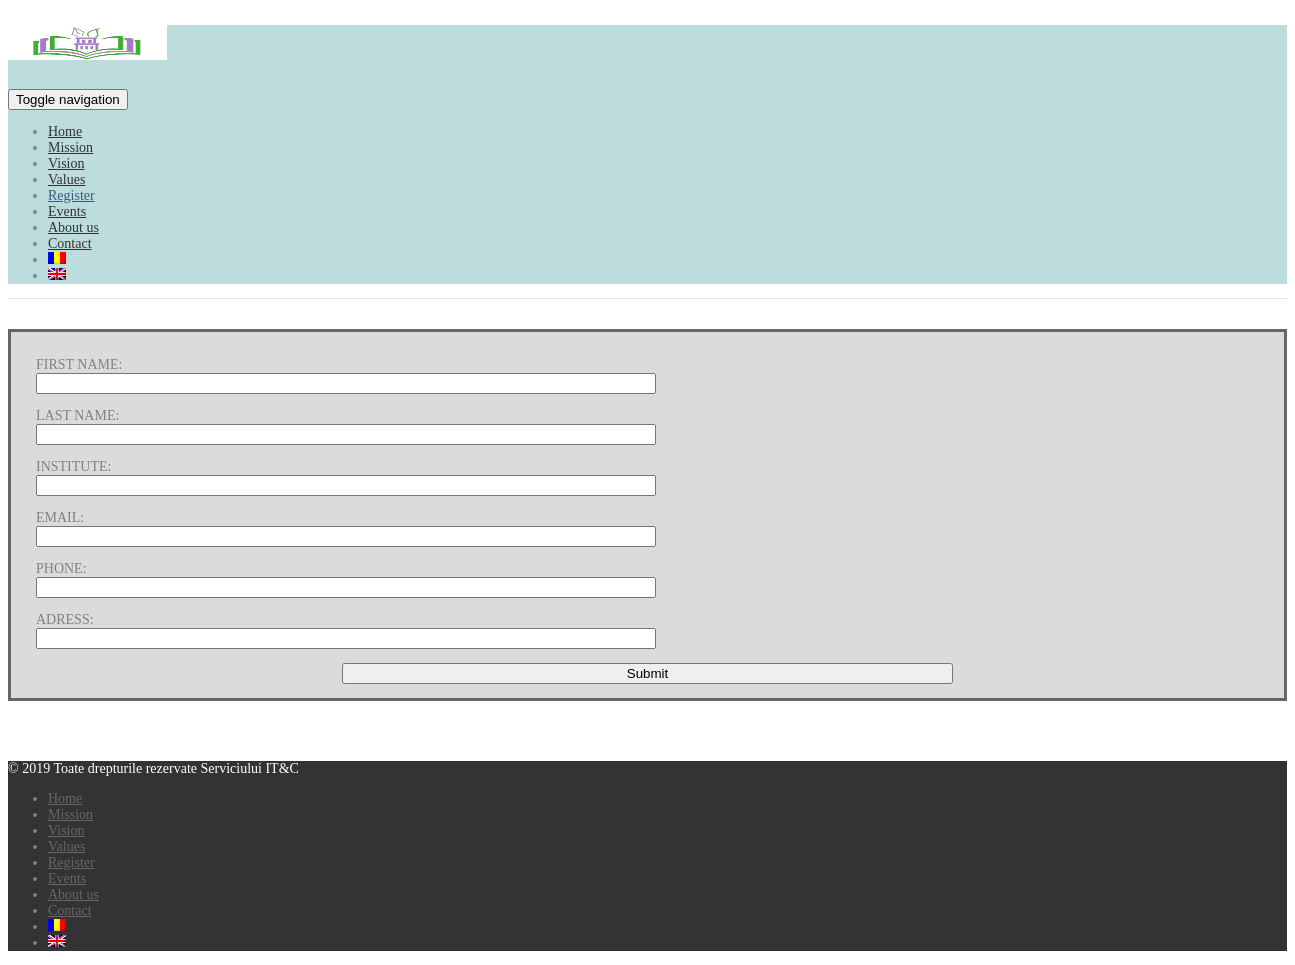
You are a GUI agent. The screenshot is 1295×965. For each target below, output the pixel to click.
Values (66, 179)
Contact (70, 243)
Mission (70, 147)
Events (67, 211)
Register (71, 195)
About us (73, 227)
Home (65, 131)
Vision (66, 163)
